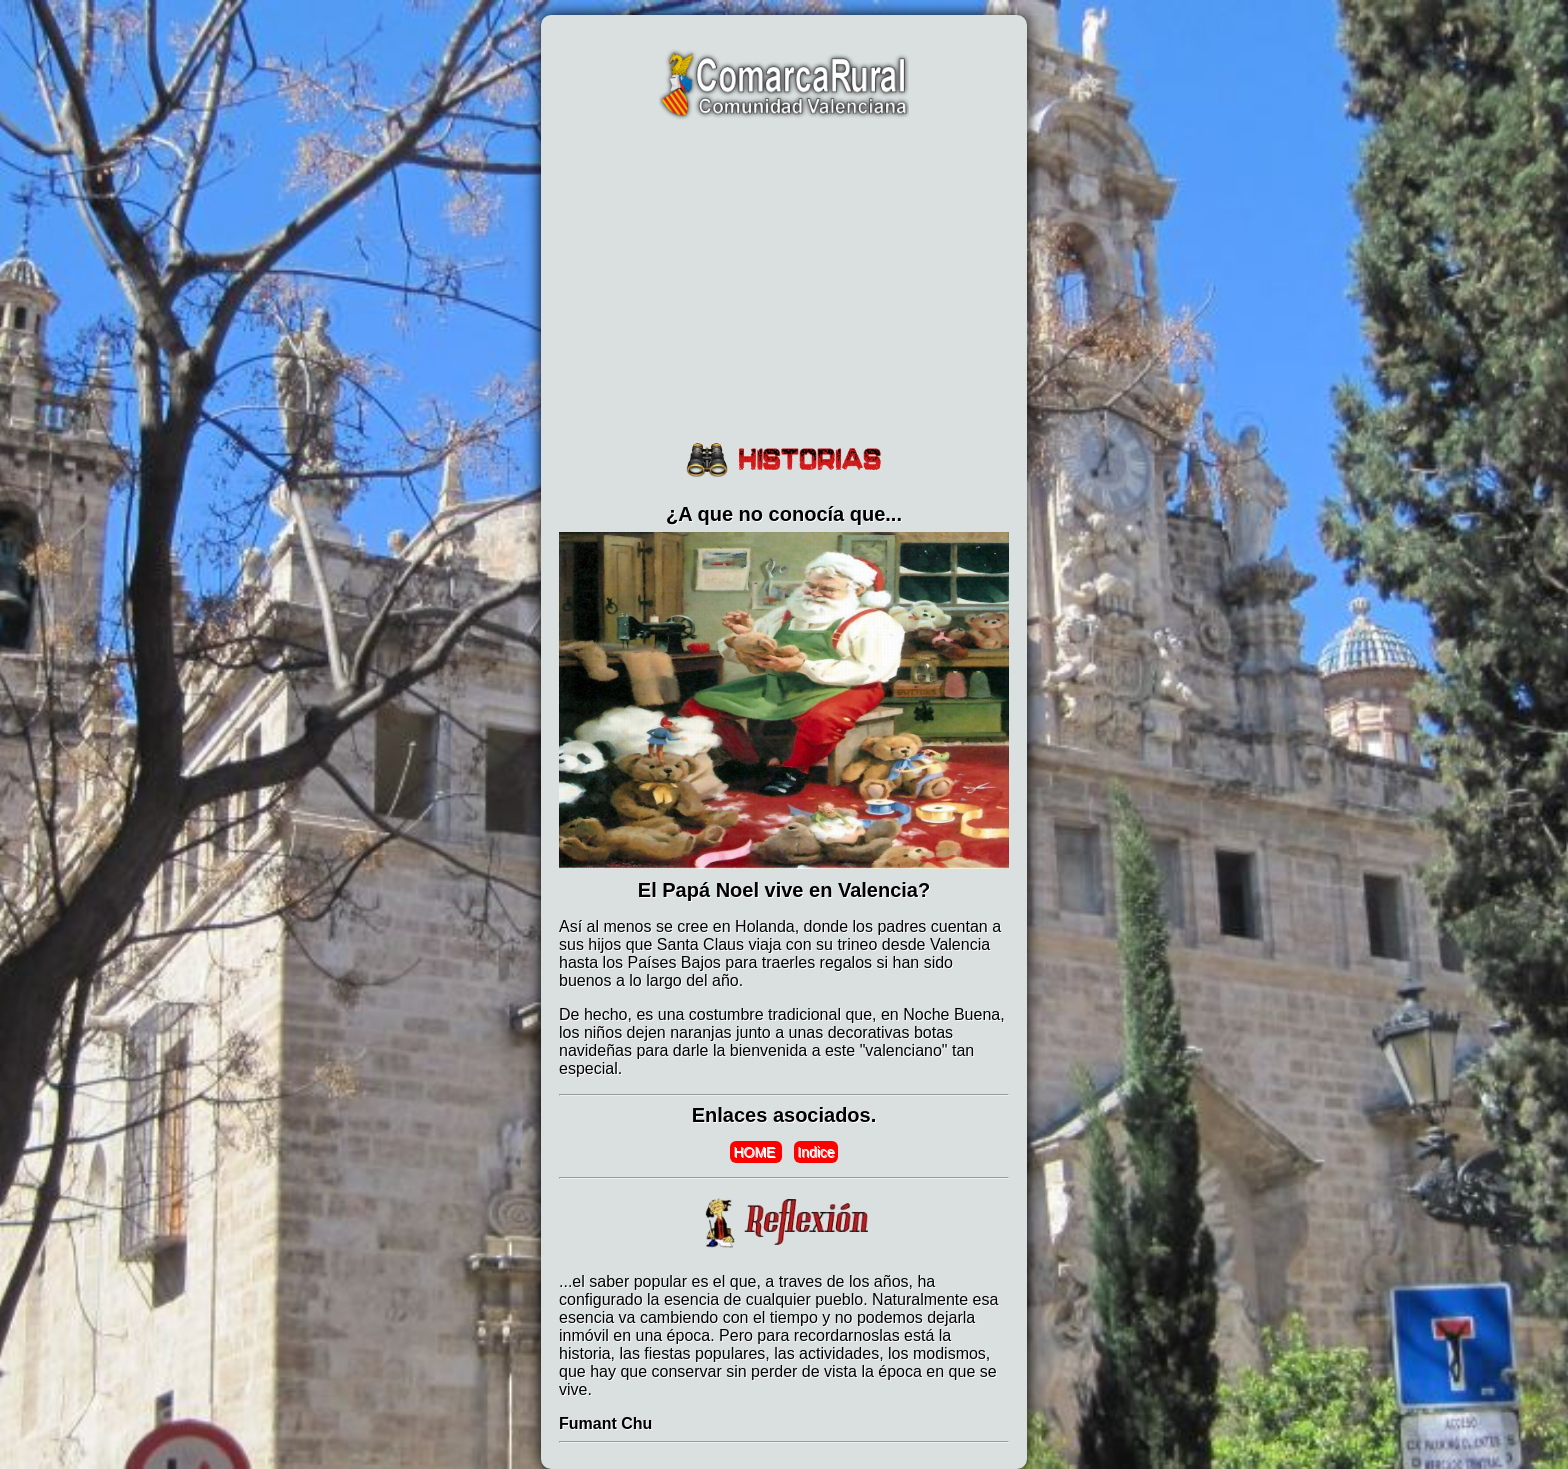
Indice (815, 1152)
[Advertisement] (784, 282)
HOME (756, 1152)
